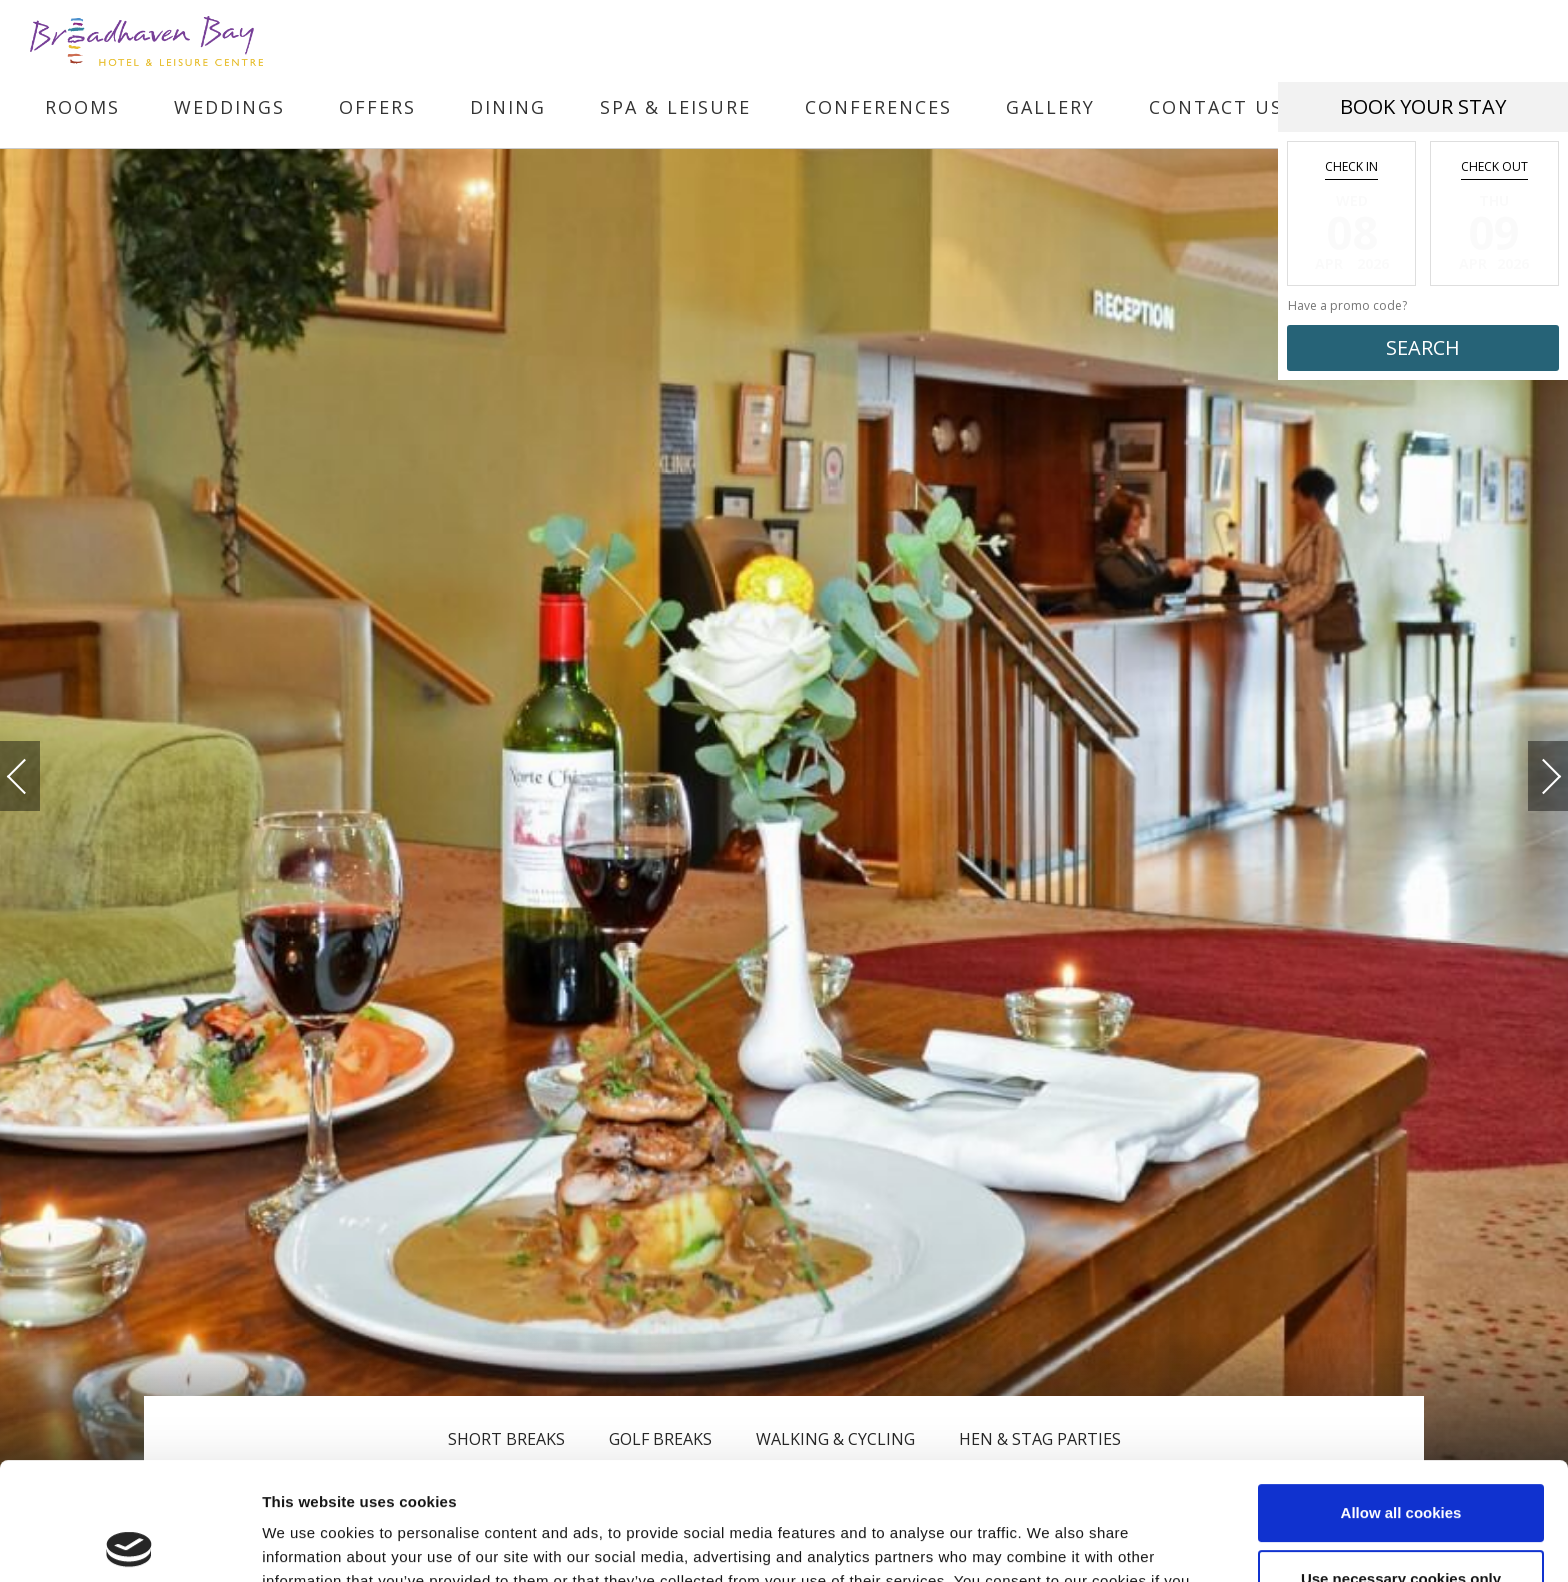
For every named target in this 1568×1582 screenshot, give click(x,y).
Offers (377, 107)
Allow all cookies (1401, 1395)
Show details (308, 1542)
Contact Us (1216, 107)
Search (1423, 347)
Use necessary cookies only (1401, 1460)
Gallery (1050, 107)
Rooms (82, 107)
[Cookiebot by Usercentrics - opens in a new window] (129, 1543)
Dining (508, 107)
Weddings (229, 107)
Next (1531, 767)
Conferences (878, 107)
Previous (37, 776)
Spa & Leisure (675, 107)
